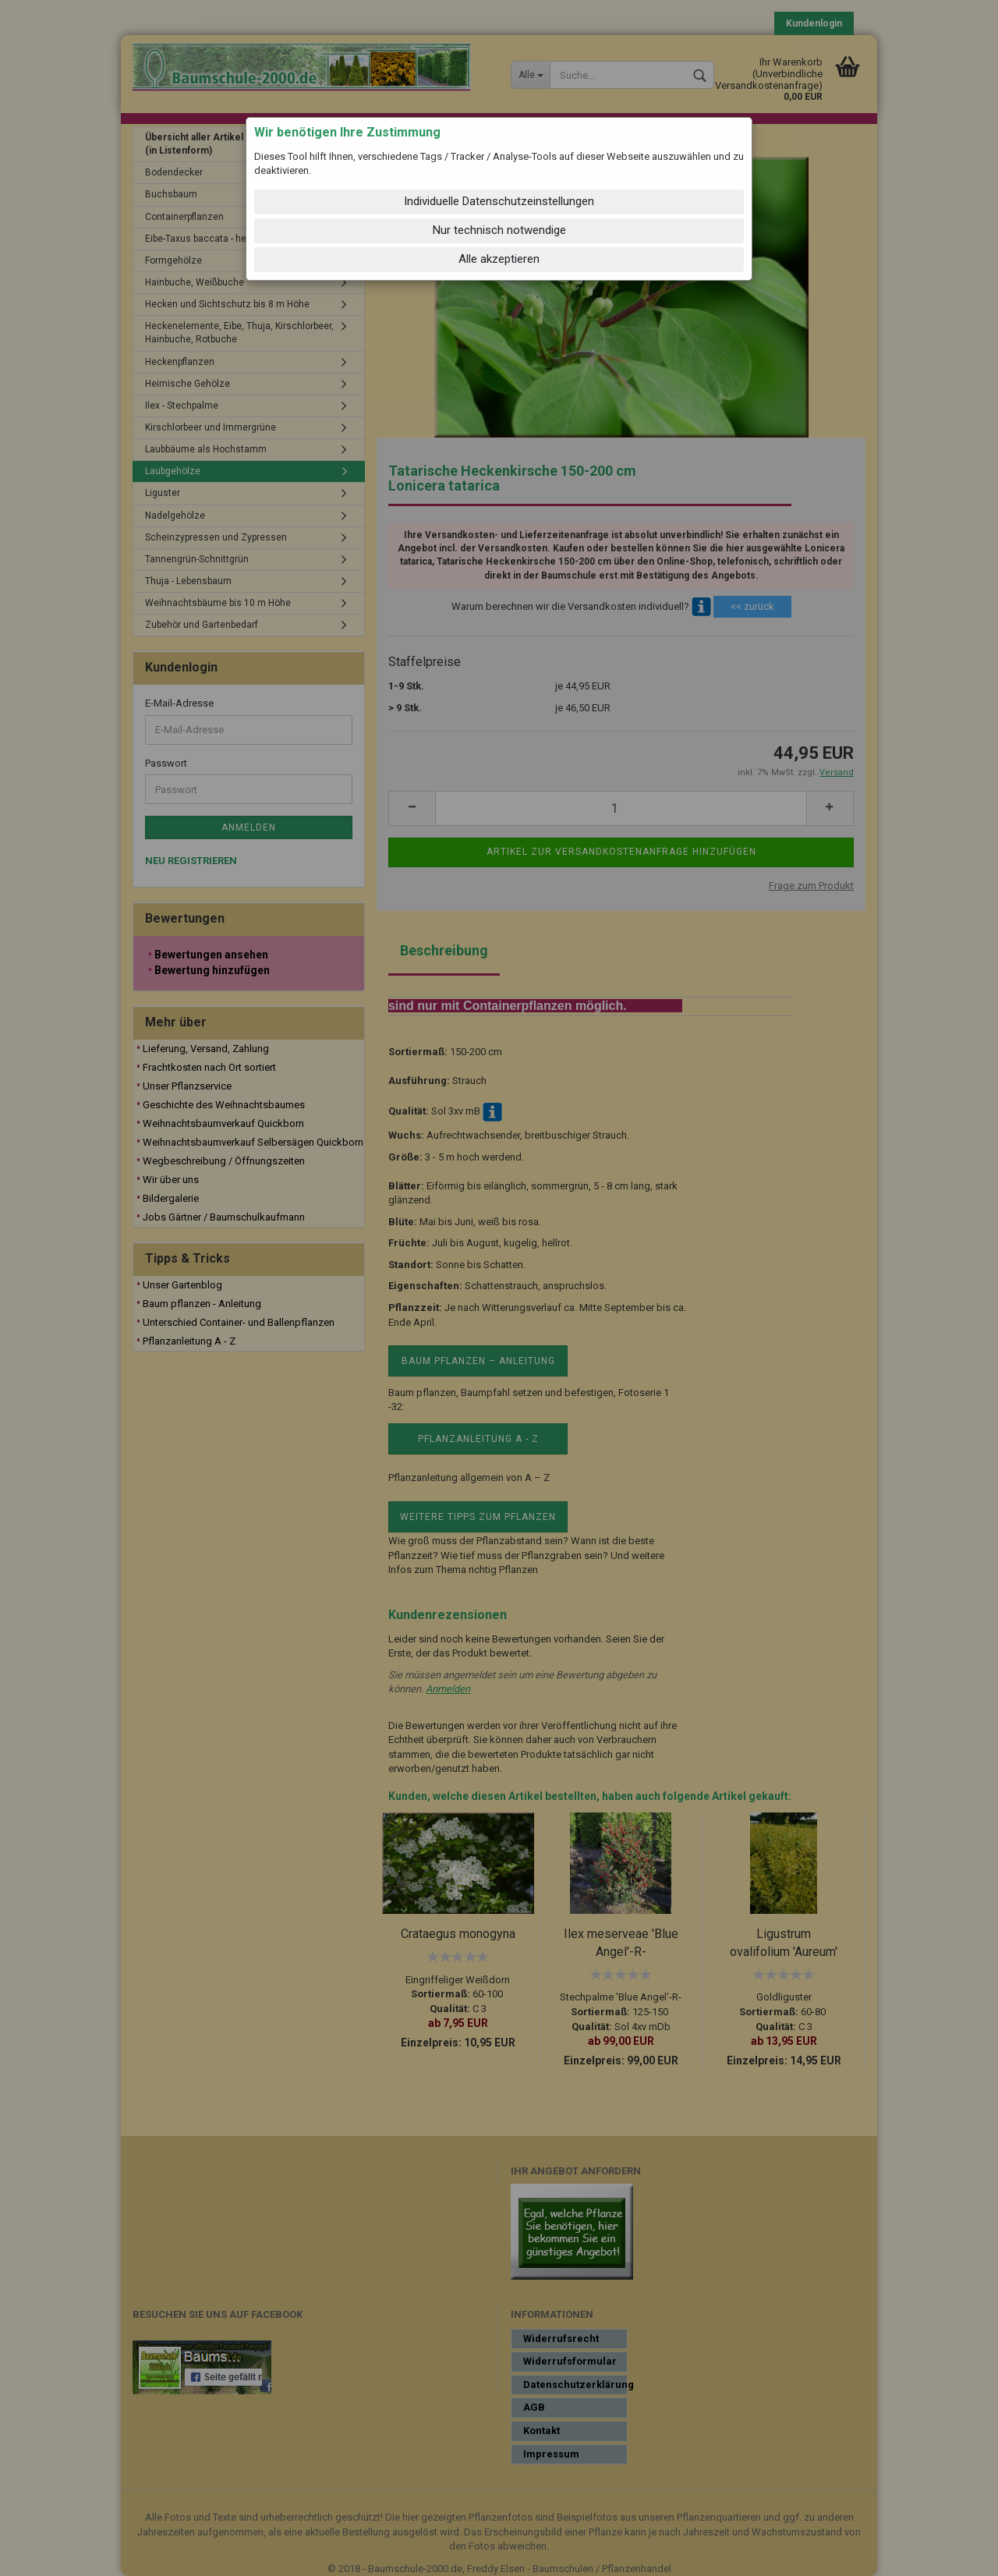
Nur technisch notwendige (499, 230)
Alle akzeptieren (499, 259)
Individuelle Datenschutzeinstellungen (499, 201)
